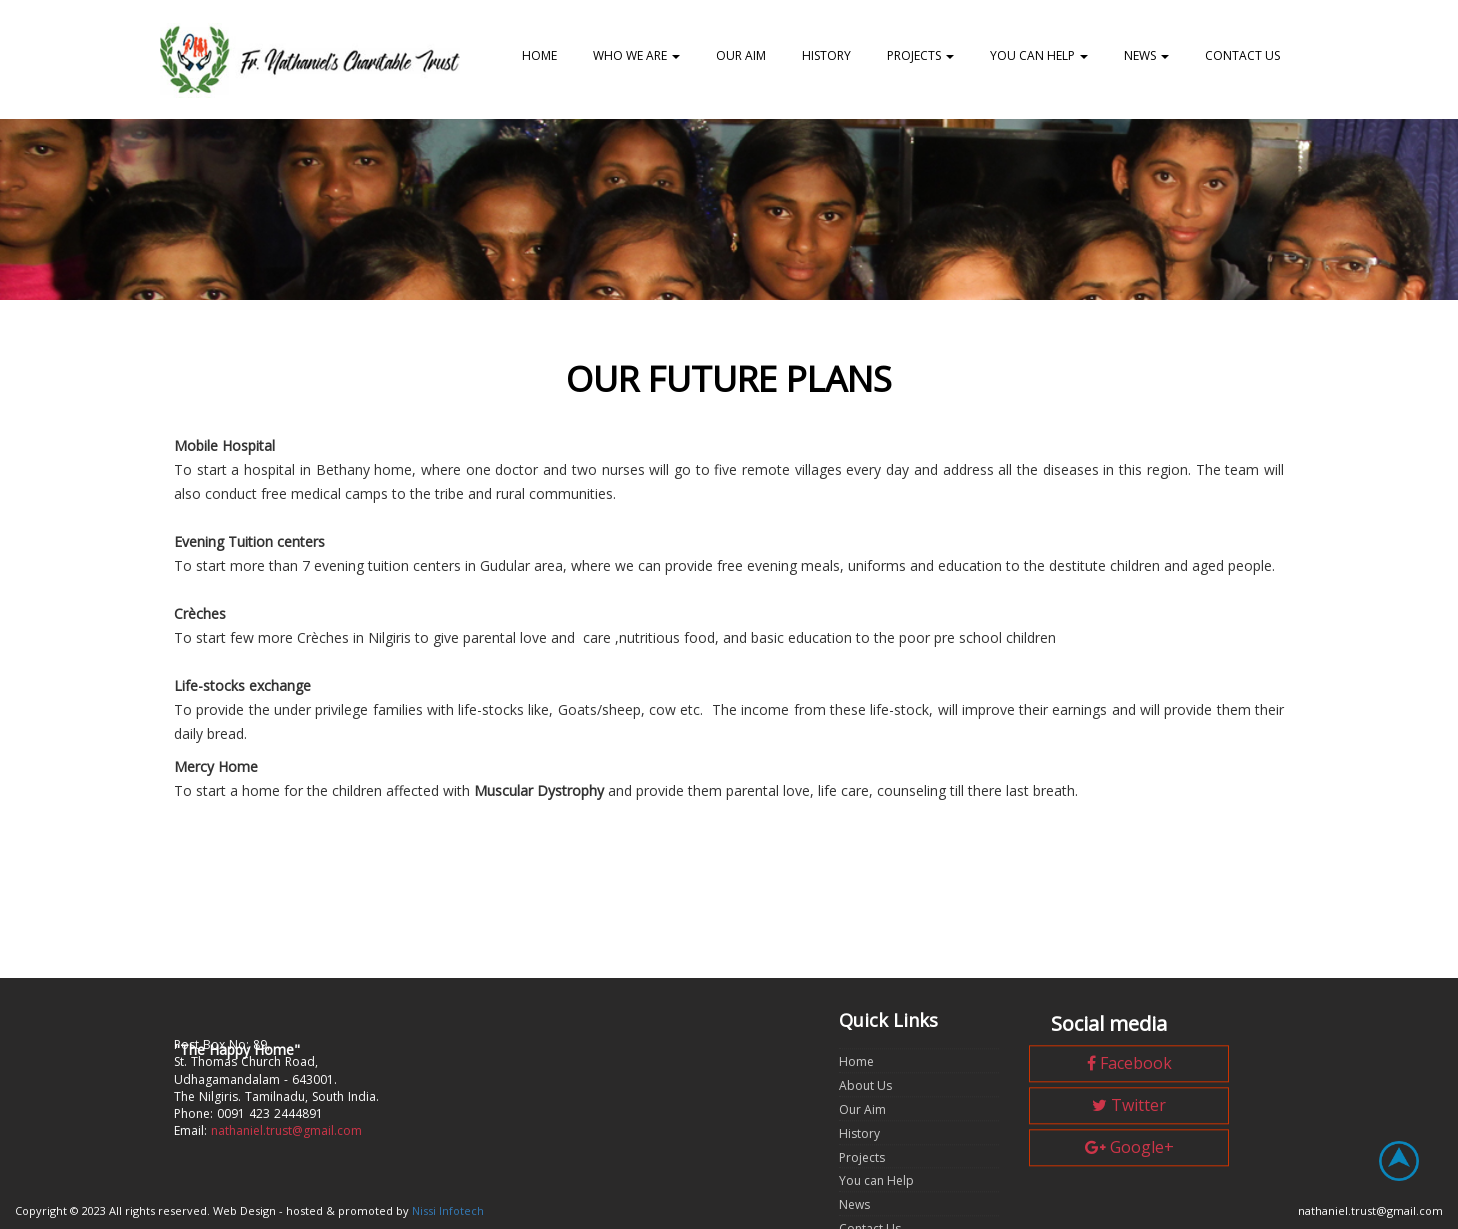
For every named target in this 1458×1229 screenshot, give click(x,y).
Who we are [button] (636, 55)
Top (1411, 1173)
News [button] (1146, 55)
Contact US (1242, 55)
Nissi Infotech (448, 1210)
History (826, 55)
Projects (862, 1200)
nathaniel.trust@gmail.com (286, 1157)
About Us (865, 1129)
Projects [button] (920, 55)
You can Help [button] (1039, 55)
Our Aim (741, 55)
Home (539, 55)
